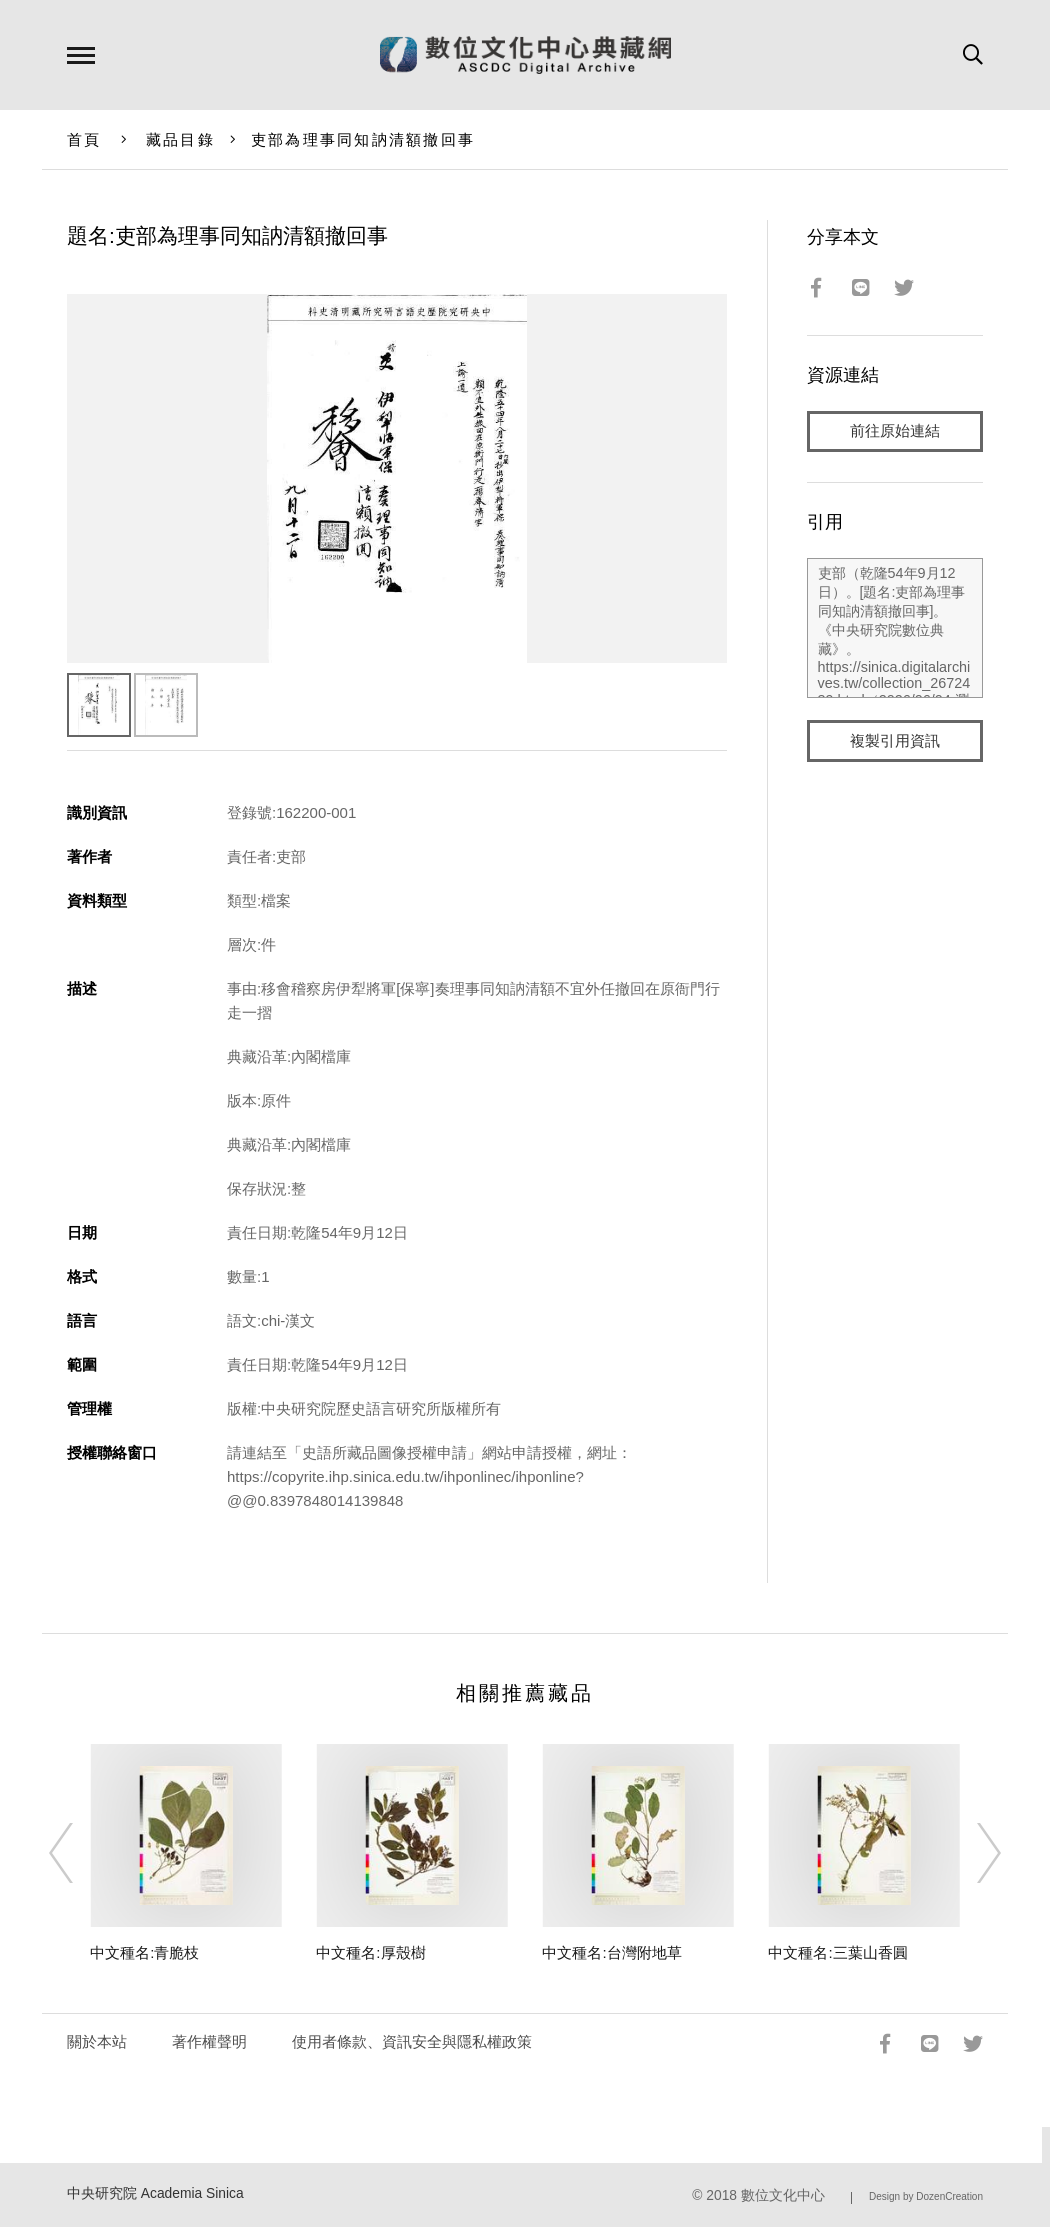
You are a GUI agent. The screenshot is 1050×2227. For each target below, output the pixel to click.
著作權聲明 (209, 2041)
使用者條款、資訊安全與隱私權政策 (412, 2041)
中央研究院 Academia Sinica (155, 2193)
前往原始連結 (895, 431)
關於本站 (97, 2041)
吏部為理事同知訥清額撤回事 (363, 139)
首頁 (84, 139)
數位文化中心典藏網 (525, 55)
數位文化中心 (783, 2195)
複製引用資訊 (895, 741)
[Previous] (79, 1853)
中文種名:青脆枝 (144, 1952)
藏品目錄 (180, 139)
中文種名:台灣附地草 (611, 1952)
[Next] (971, 1853)
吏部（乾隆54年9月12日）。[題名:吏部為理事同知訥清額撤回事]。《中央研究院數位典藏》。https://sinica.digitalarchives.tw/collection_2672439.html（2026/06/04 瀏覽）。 (895, 629)
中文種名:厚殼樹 (370, 1952)
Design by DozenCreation (926, 2196)
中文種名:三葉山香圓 (837, 1952)
